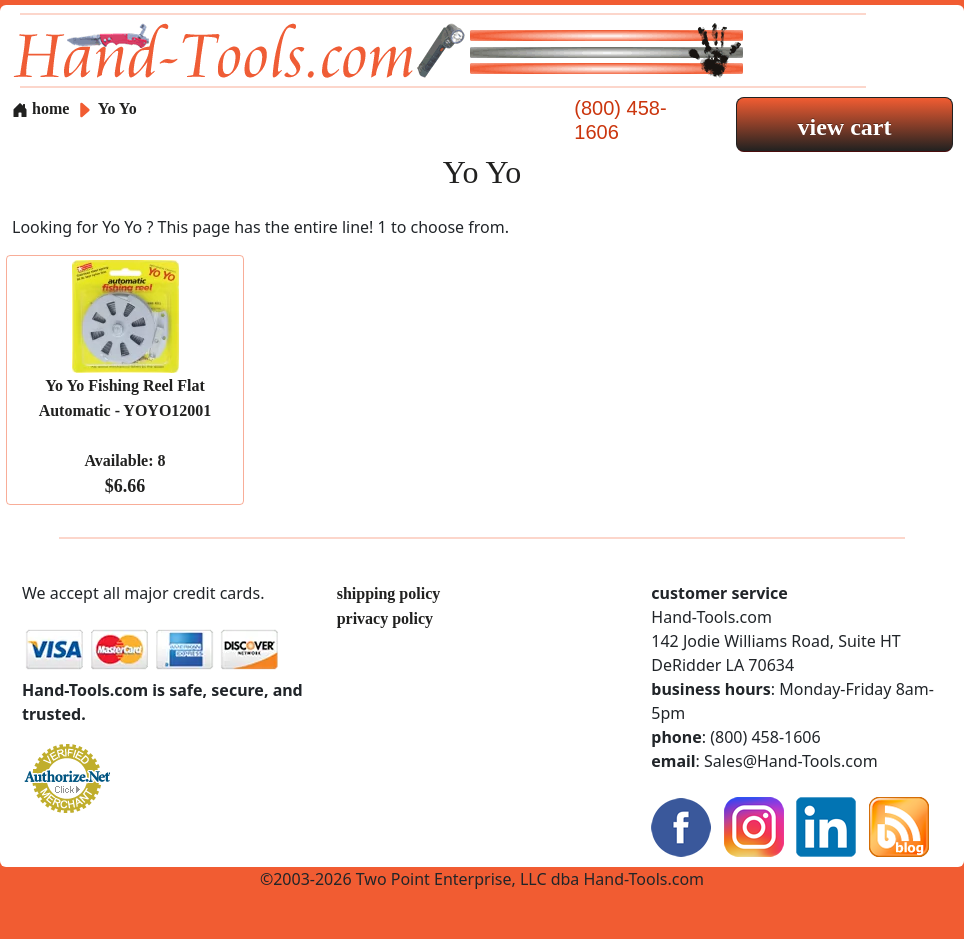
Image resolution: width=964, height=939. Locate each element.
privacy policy (385, 618)
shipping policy (389, 593)
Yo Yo (117, 108)
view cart (845, 127)
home (40, 108)
